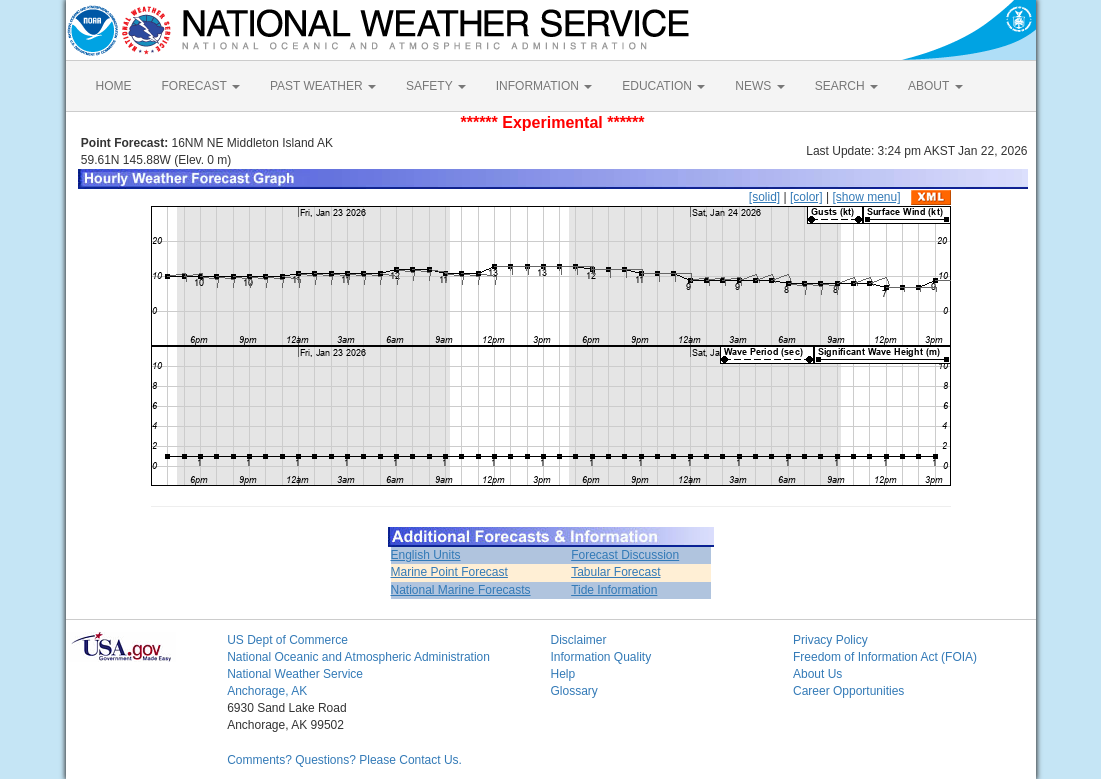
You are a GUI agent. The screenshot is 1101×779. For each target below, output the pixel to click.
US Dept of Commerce (287, 640)
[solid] (764, 197)
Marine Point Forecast (449, 572)
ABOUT (935, 86)
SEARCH (846, 86)
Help (562, 674)
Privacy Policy (830, 640)
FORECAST (201, 86)
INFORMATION (544, 86)
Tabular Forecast (615, 572)
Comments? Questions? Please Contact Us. (344, 760)
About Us (817, 674)
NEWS (759, 86)
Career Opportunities (848, 691)
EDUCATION (663, 86)
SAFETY (436, 86)
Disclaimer (578, 640)
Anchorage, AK (267, 691)
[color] (806, 197)
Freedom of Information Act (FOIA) (885, 657)
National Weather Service (295, 674)
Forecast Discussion (625, 555)
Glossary (573, 691)
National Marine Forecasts (461, 590)
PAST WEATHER (323, 86)
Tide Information (614, 590)
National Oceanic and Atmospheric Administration (358, 657)
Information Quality (600, 657)
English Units (426, 555)
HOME (114, 86)
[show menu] (866, 197)
